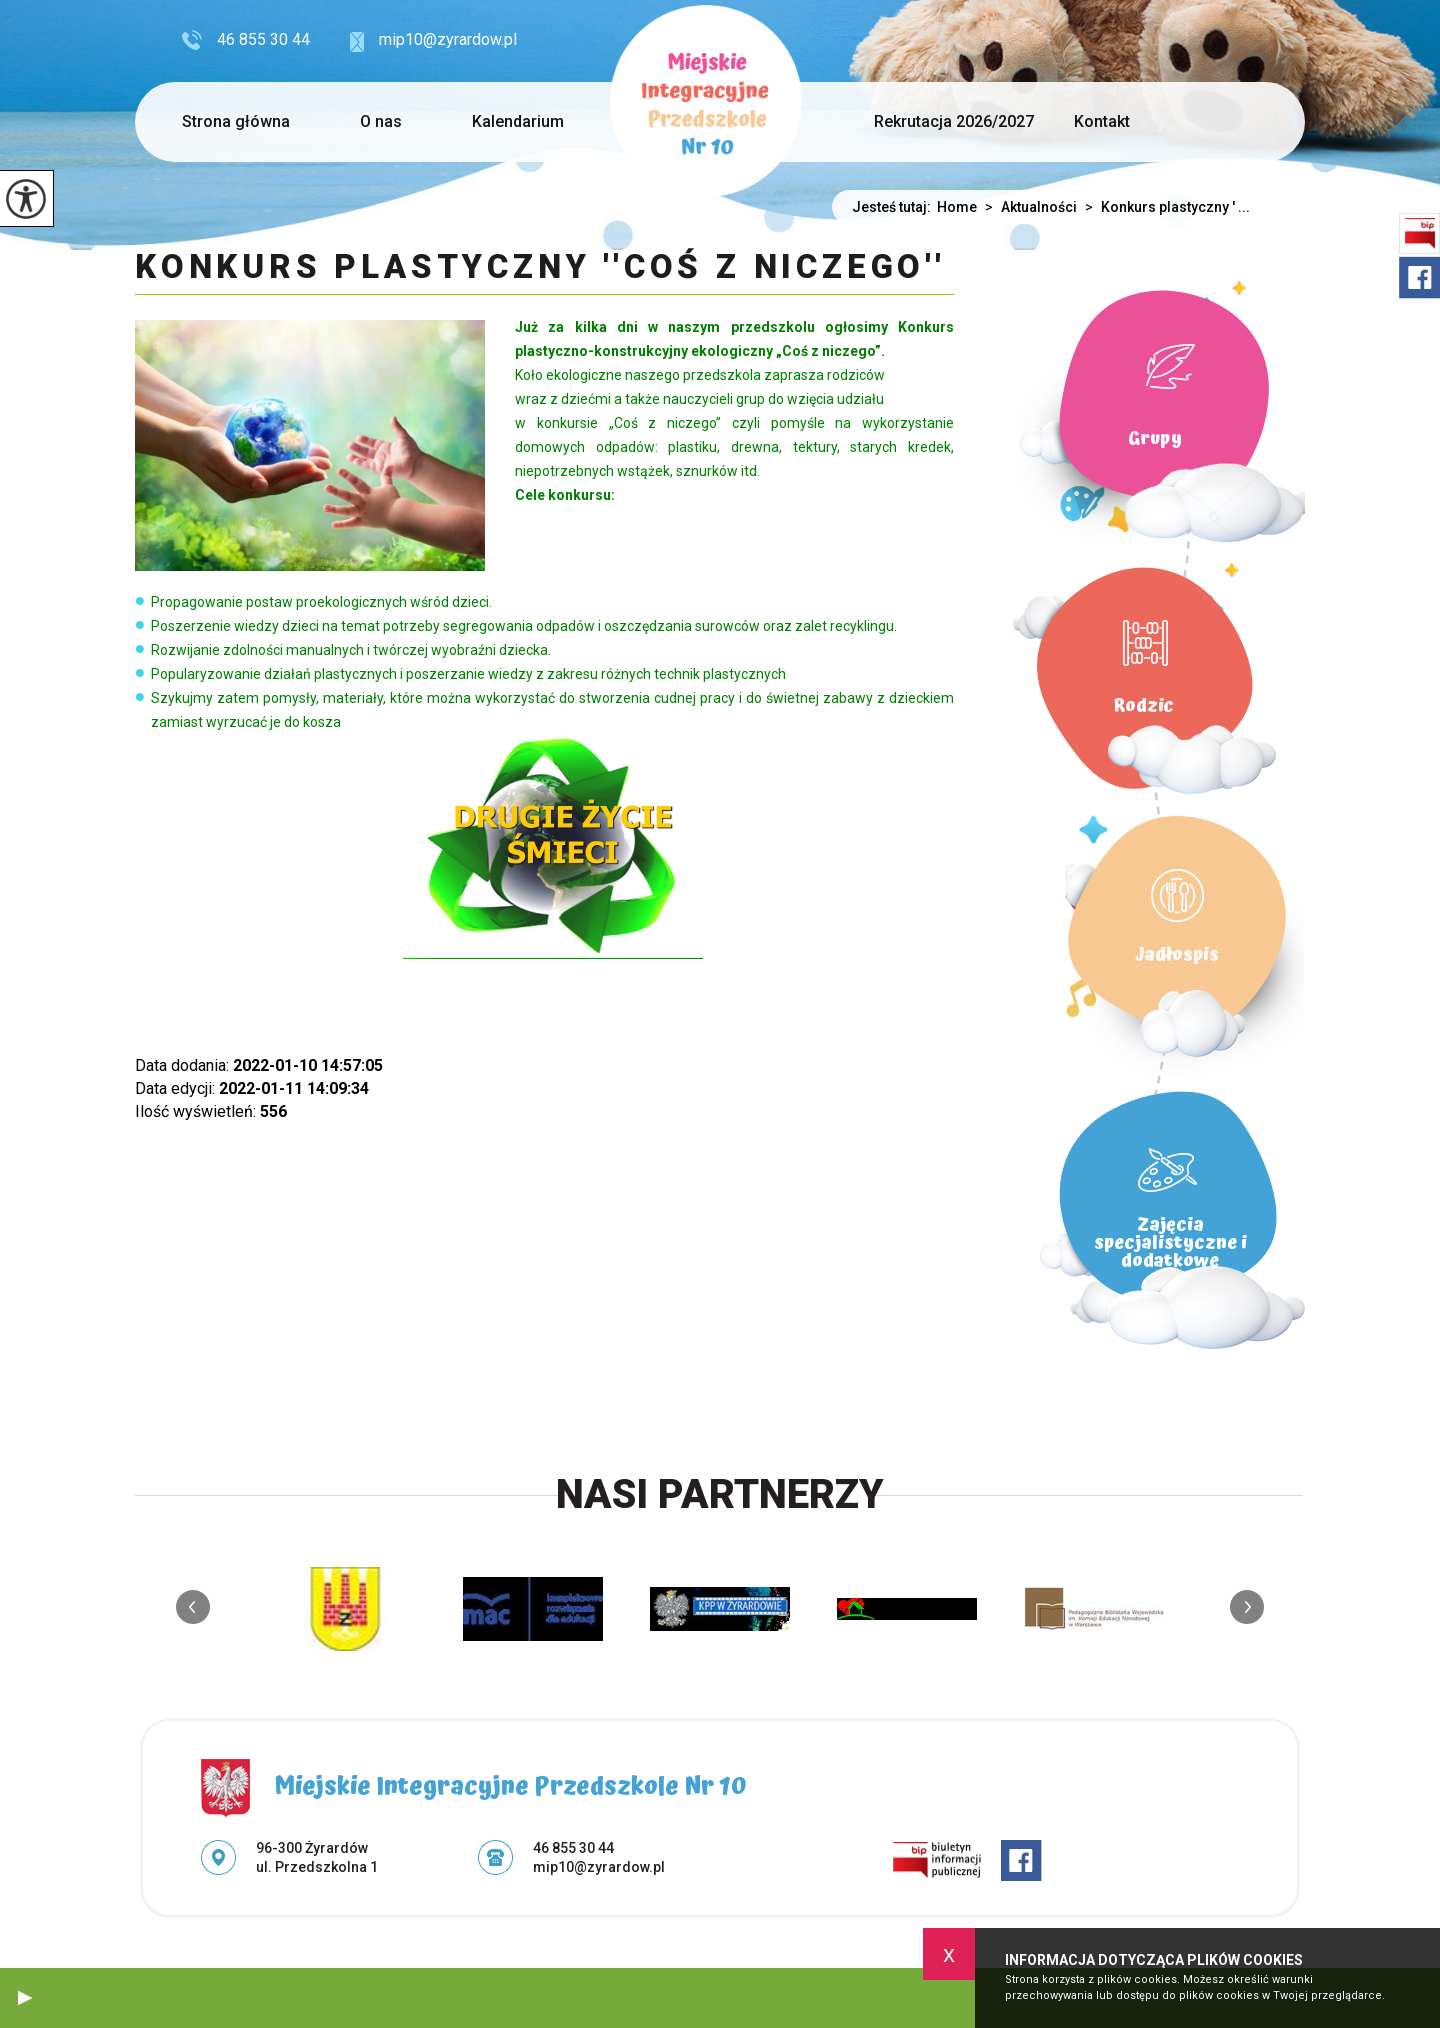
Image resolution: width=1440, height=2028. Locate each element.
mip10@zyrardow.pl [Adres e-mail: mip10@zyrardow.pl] (599, 1867)
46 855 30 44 (246, 40)
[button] (25, 1998)
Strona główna (236, 121)
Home (957, 207)
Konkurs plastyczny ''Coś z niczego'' (540, 268)
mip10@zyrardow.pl (433, 41)
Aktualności (1027, 207)
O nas (381, 121)
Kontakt (1102, 121)
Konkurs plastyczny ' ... (1163, 207)
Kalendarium (518, 121)
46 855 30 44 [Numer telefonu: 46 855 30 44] (573, 1848)
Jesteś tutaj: (894, 207)
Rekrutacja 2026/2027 (954, 121)
